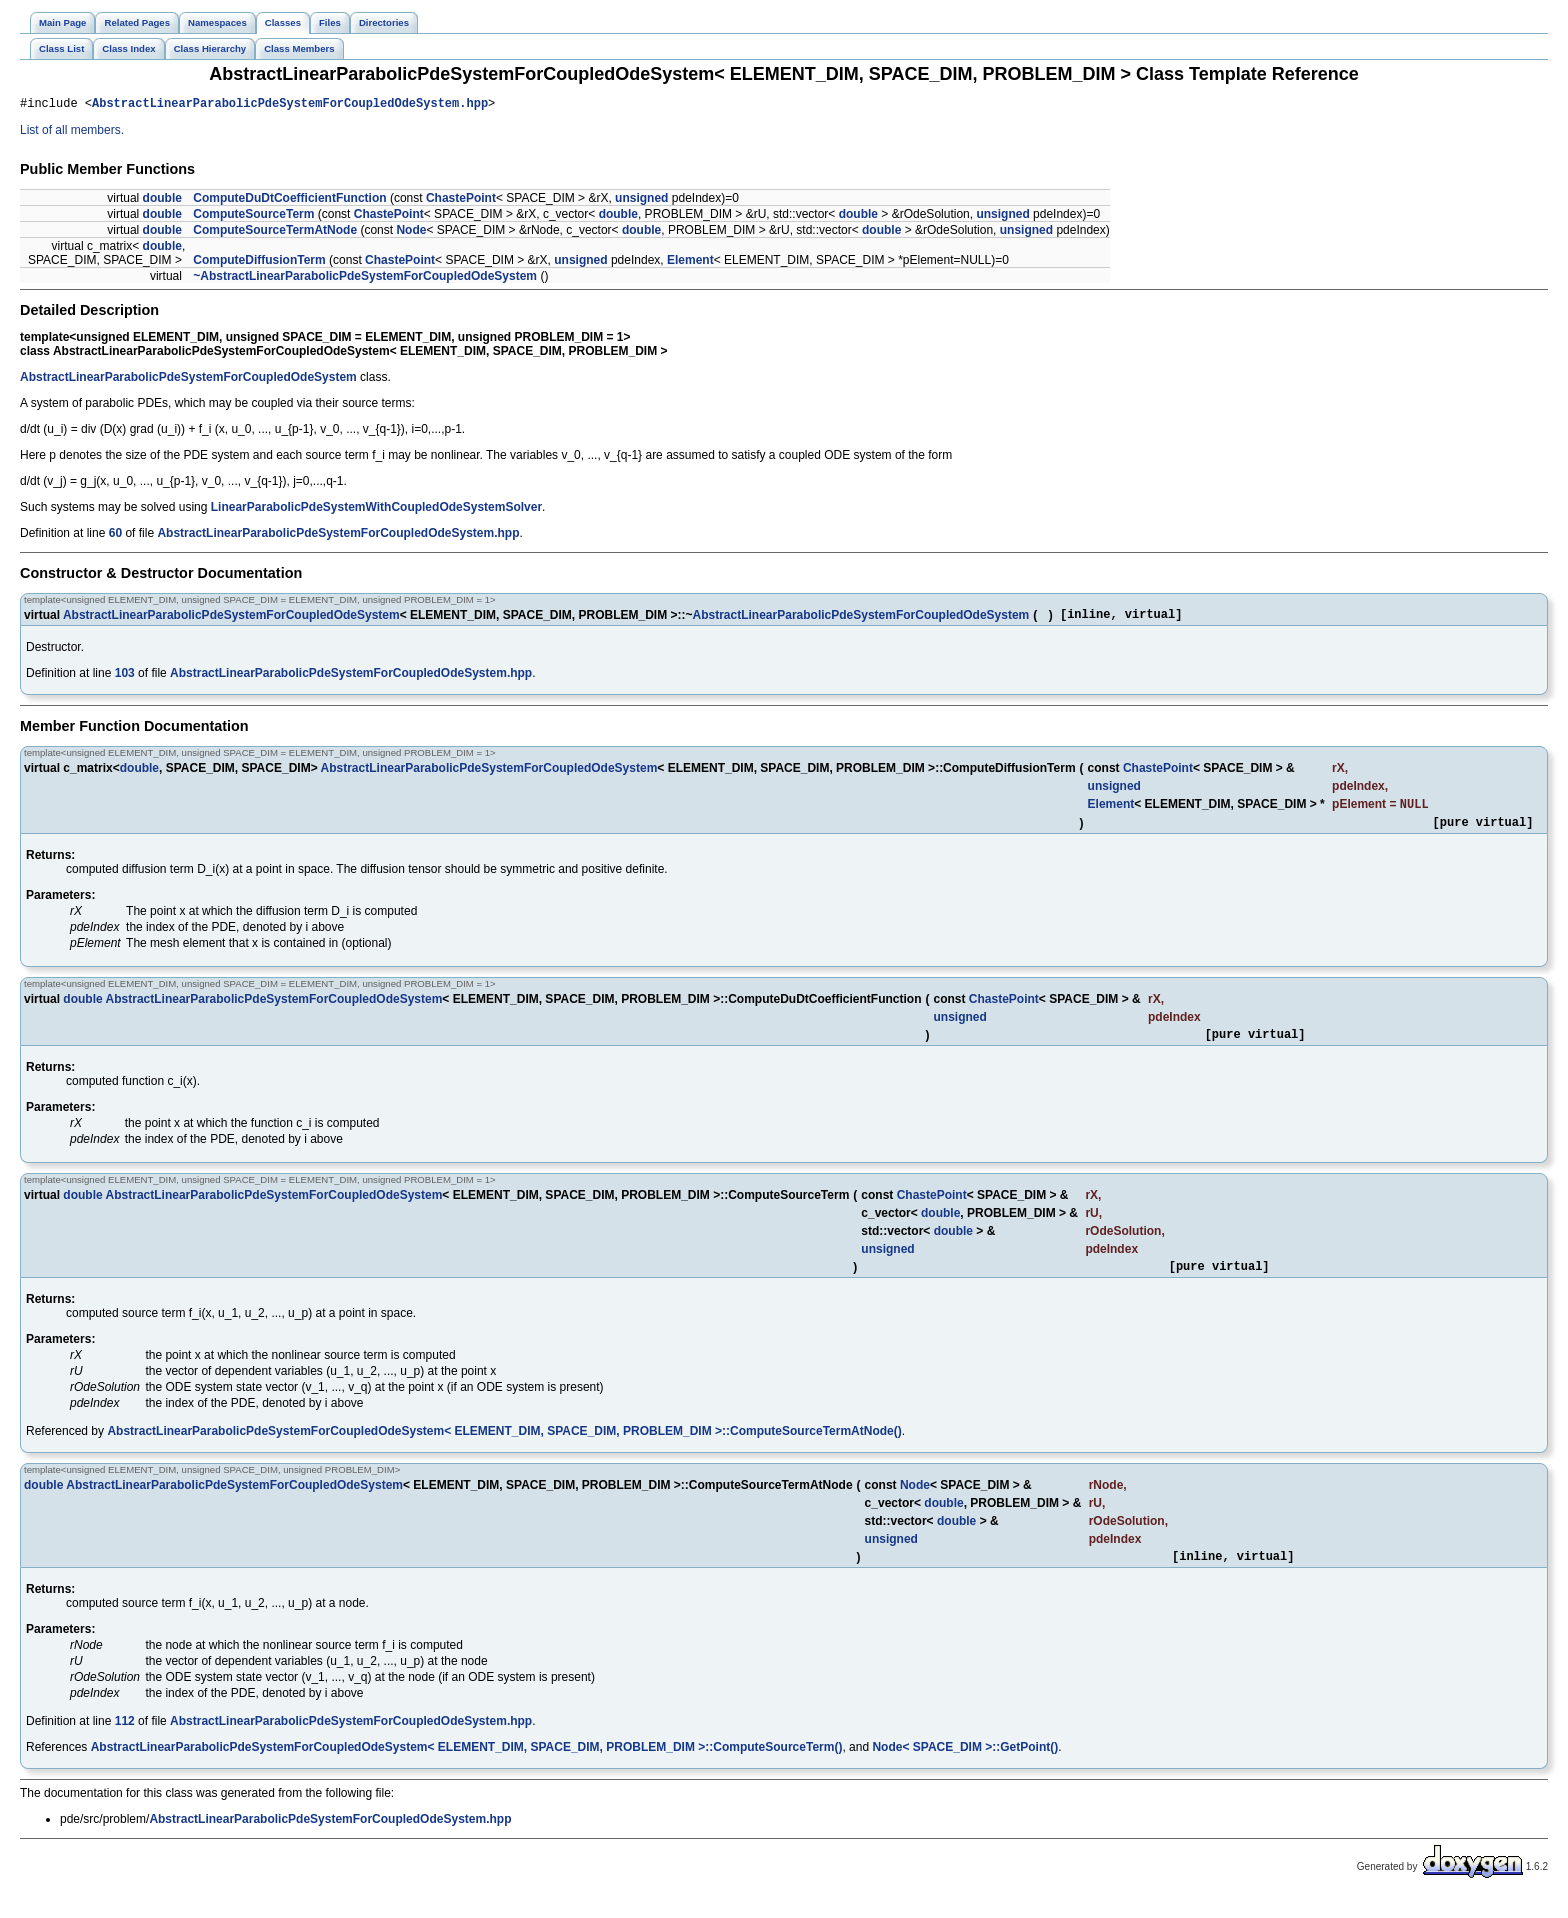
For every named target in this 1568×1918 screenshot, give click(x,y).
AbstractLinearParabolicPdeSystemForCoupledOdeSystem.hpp (290, 105)
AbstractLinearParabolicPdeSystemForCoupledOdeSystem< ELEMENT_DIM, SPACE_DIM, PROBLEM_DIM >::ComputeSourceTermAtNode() (504, 1448)
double (162, 201)
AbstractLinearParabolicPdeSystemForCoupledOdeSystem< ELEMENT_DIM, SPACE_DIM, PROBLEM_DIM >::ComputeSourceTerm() (467, 1767)
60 (115, 536)
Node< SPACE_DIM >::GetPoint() (965, 1767)
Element (690, 263)
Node (411, 233)
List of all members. (72, 133)
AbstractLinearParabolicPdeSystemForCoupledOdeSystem (188, 380)
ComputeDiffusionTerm (259, 263)
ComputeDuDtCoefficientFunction (289, 201)
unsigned (641, 201)
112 (125, 1741)
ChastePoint (461, 201)
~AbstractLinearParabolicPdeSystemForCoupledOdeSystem (365, 279)
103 (125, 679)
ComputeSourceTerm (253, 217)
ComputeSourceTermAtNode (275, 233)
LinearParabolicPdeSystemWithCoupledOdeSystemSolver (376, 510)
